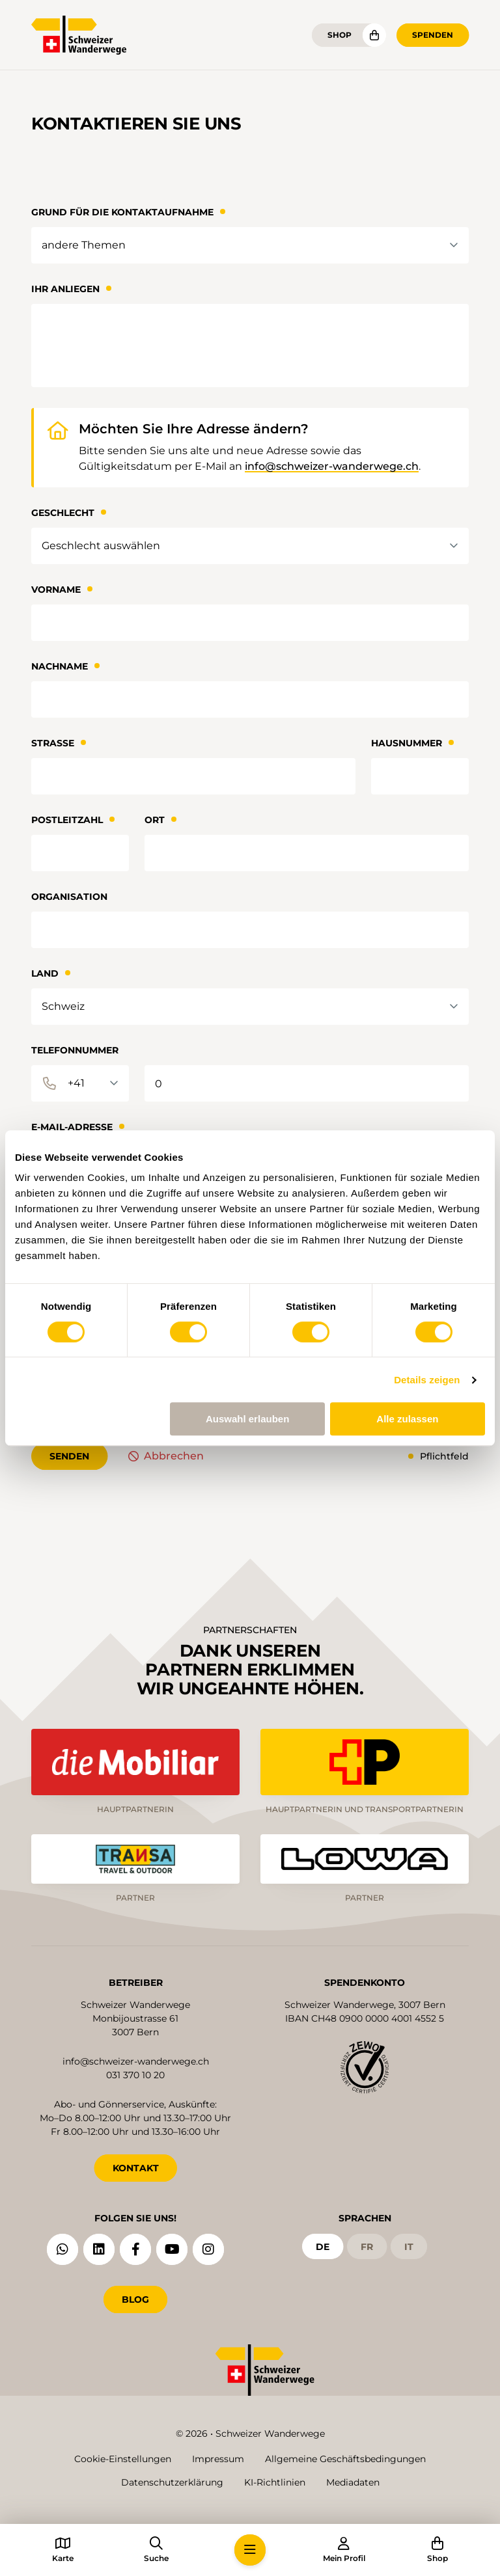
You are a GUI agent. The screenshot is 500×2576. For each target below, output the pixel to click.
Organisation (69, 896)
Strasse (52, 743)
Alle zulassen (407, 1418)
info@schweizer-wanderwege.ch (332, 466)
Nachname (59, 666)
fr (367, 2245)
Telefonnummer (74, 1050)
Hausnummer (406, 743)
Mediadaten (353, 2482)
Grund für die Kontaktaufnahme (122, 212)
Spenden (432, 35)
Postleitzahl (67, 819)
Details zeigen (427, 1379)
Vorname (56, 589)
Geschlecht (62, 512)
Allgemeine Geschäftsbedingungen (345, 2459)
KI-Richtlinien (274, 2482)
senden (69, 1456)
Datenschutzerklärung (172, 2482)
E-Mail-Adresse (72, 1127)
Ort (155, 819)
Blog (135, 2299)
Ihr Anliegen (65, 288)
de (322, 2245)
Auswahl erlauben (247, 1418)
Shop (339, 35)
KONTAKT (136, 2167)
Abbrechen (174, 1456)
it (408, 2245)
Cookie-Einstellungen (122, 2459)
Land (45, 973)
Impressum (218, 2459)
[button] (250, 2550)
